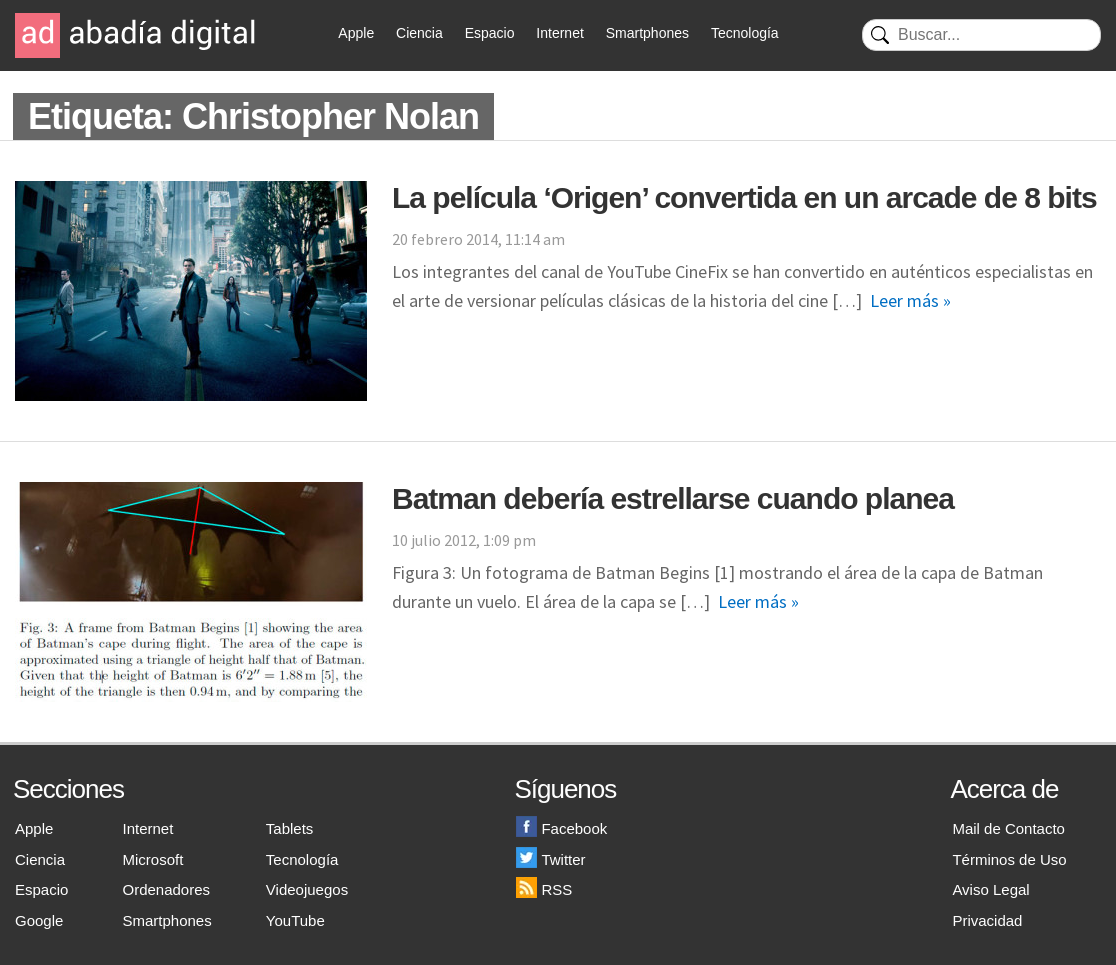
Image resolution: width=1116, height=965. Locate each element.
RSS (544, 889)
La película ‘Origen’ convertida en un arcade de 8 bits (744, 197)
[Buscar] (981, 35)
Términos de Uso (1009, 859)
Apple (356, 33)
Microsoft (153, 859)
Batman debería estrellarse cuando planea (673, 498)
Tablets (290, 828)
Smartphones (647, 33)
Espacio (490, 33)
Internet (559, 33)
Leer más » (910, 300)
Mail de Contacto (1008, 828)
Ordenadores (167, 889)
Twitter (550, 859)
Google (39, 920)
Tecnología (745, 33)
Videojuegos (307, 889)
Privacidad (987, 920)
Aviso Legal (990, 889)
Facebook (561, 828)
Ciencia (419, 33)
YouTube (295, 920)
